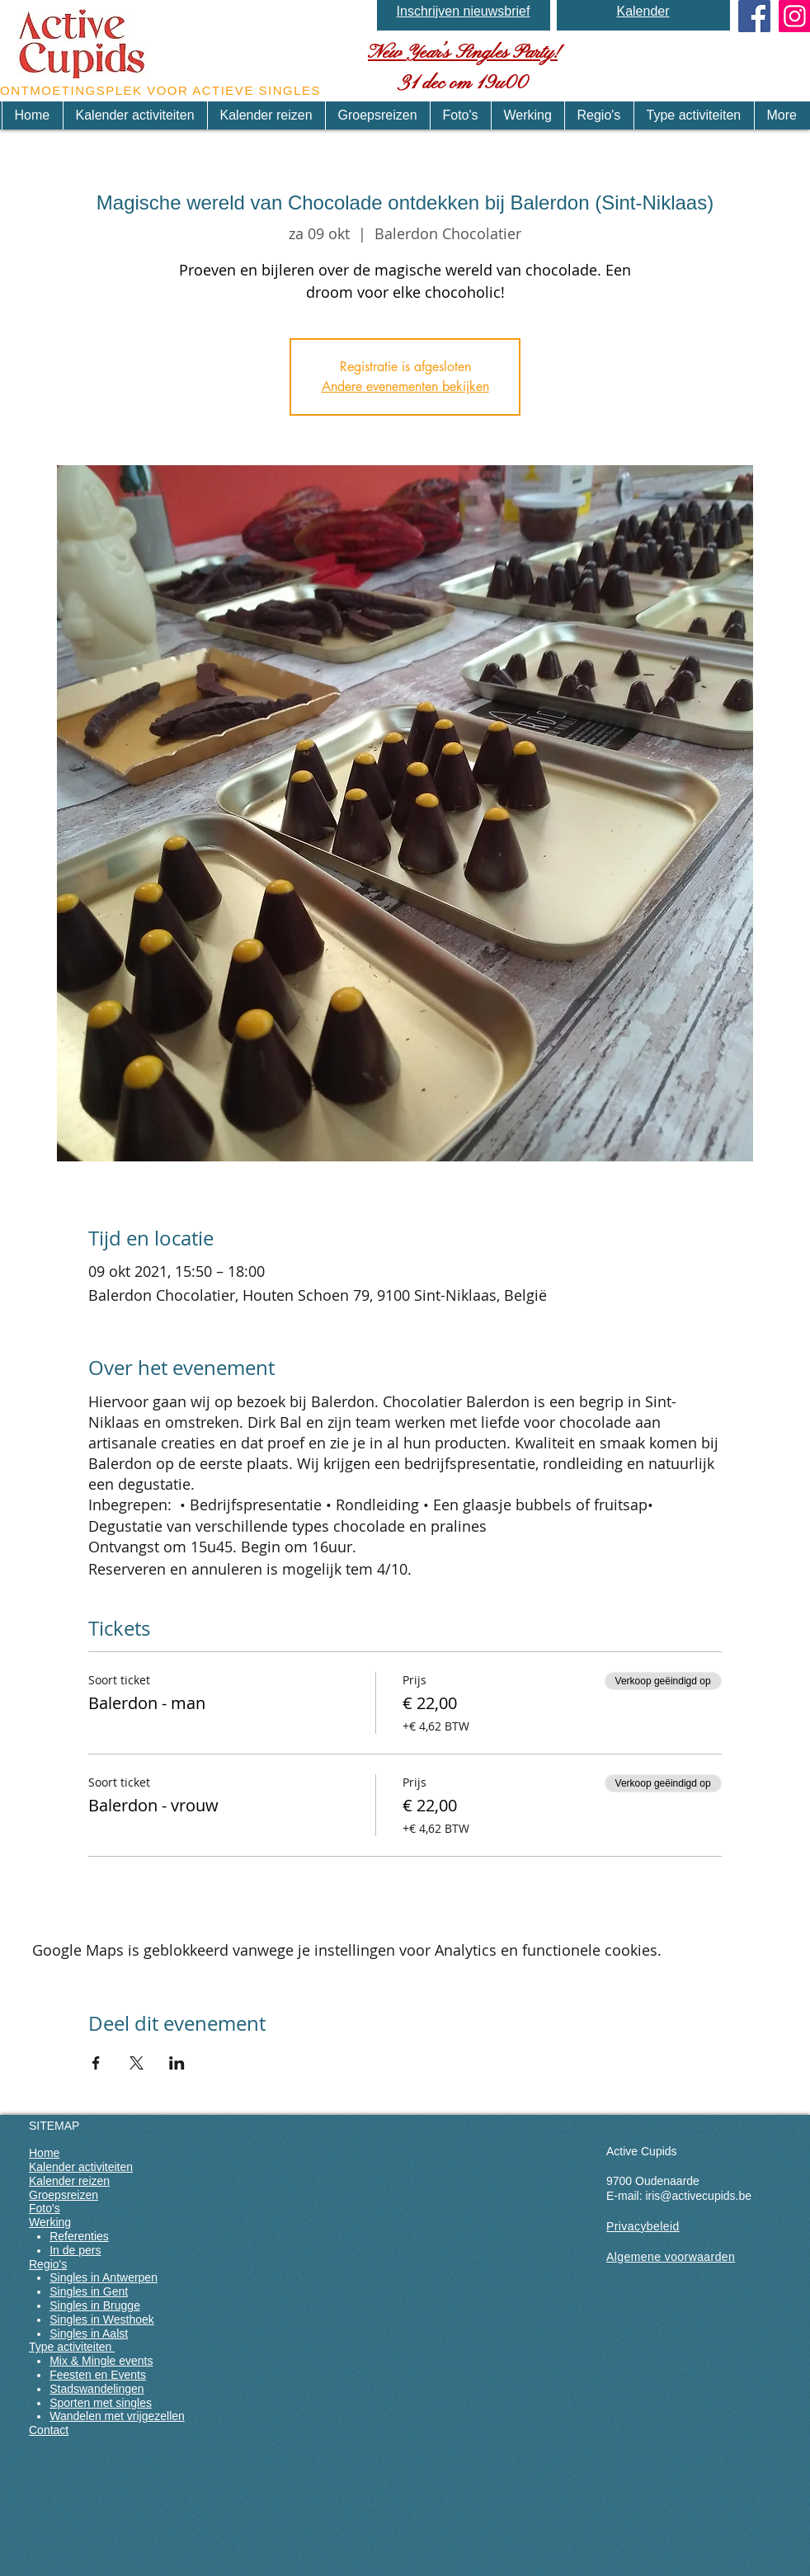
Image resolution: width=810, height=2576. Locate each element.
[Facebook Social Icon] (754, 16)
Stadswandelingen (96, 2388)
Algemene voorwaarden (670, 2256)
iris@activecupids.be (698, 2195)
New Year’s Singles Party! (463, 52)
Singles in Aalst (88, 2333)
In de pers (75, 2250)
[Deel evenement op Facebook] (96, 2063)
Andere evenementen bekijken (405, 386)
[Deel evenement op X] (136, 2063)
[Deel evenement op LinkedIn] (177, 2063)
